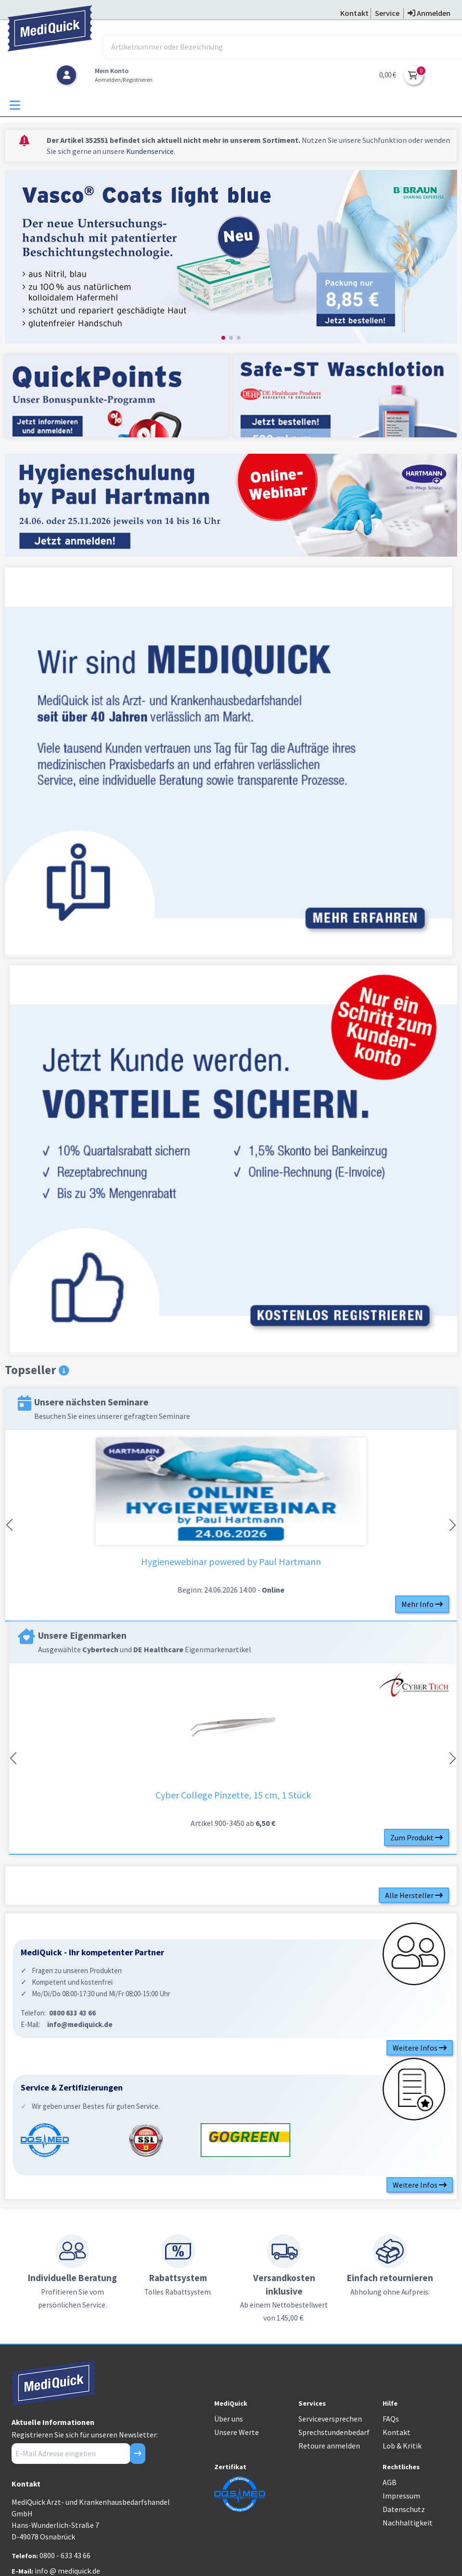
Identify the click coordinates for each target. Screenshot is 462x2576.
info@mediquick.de (80, 2024)
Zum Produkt (416, 1837)
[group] (231, 258)
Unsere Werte (236, 2432)
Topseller (37, 1370)
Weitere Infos (420, 2048)
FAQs (391, 2418)
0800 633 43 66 (72, 2012)
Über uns (228, 2418)
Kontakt (397, 2432)
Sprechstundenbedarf (334, 2432)
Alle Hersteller (414, 1895)
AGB (390, 2482)
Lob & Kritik (402, 2445)
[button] (223, 338)
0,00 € (387, 74)
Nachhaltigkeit (408, 2522)
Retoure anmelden (329, 2445)
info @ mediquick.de (67, 2571)
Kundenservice (150, 151)
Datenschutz (404, 2509)
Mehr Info (422, 1604)
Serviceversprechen (330, 2418)
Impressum (401, 2495)
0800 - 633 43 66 (64, 2555)
